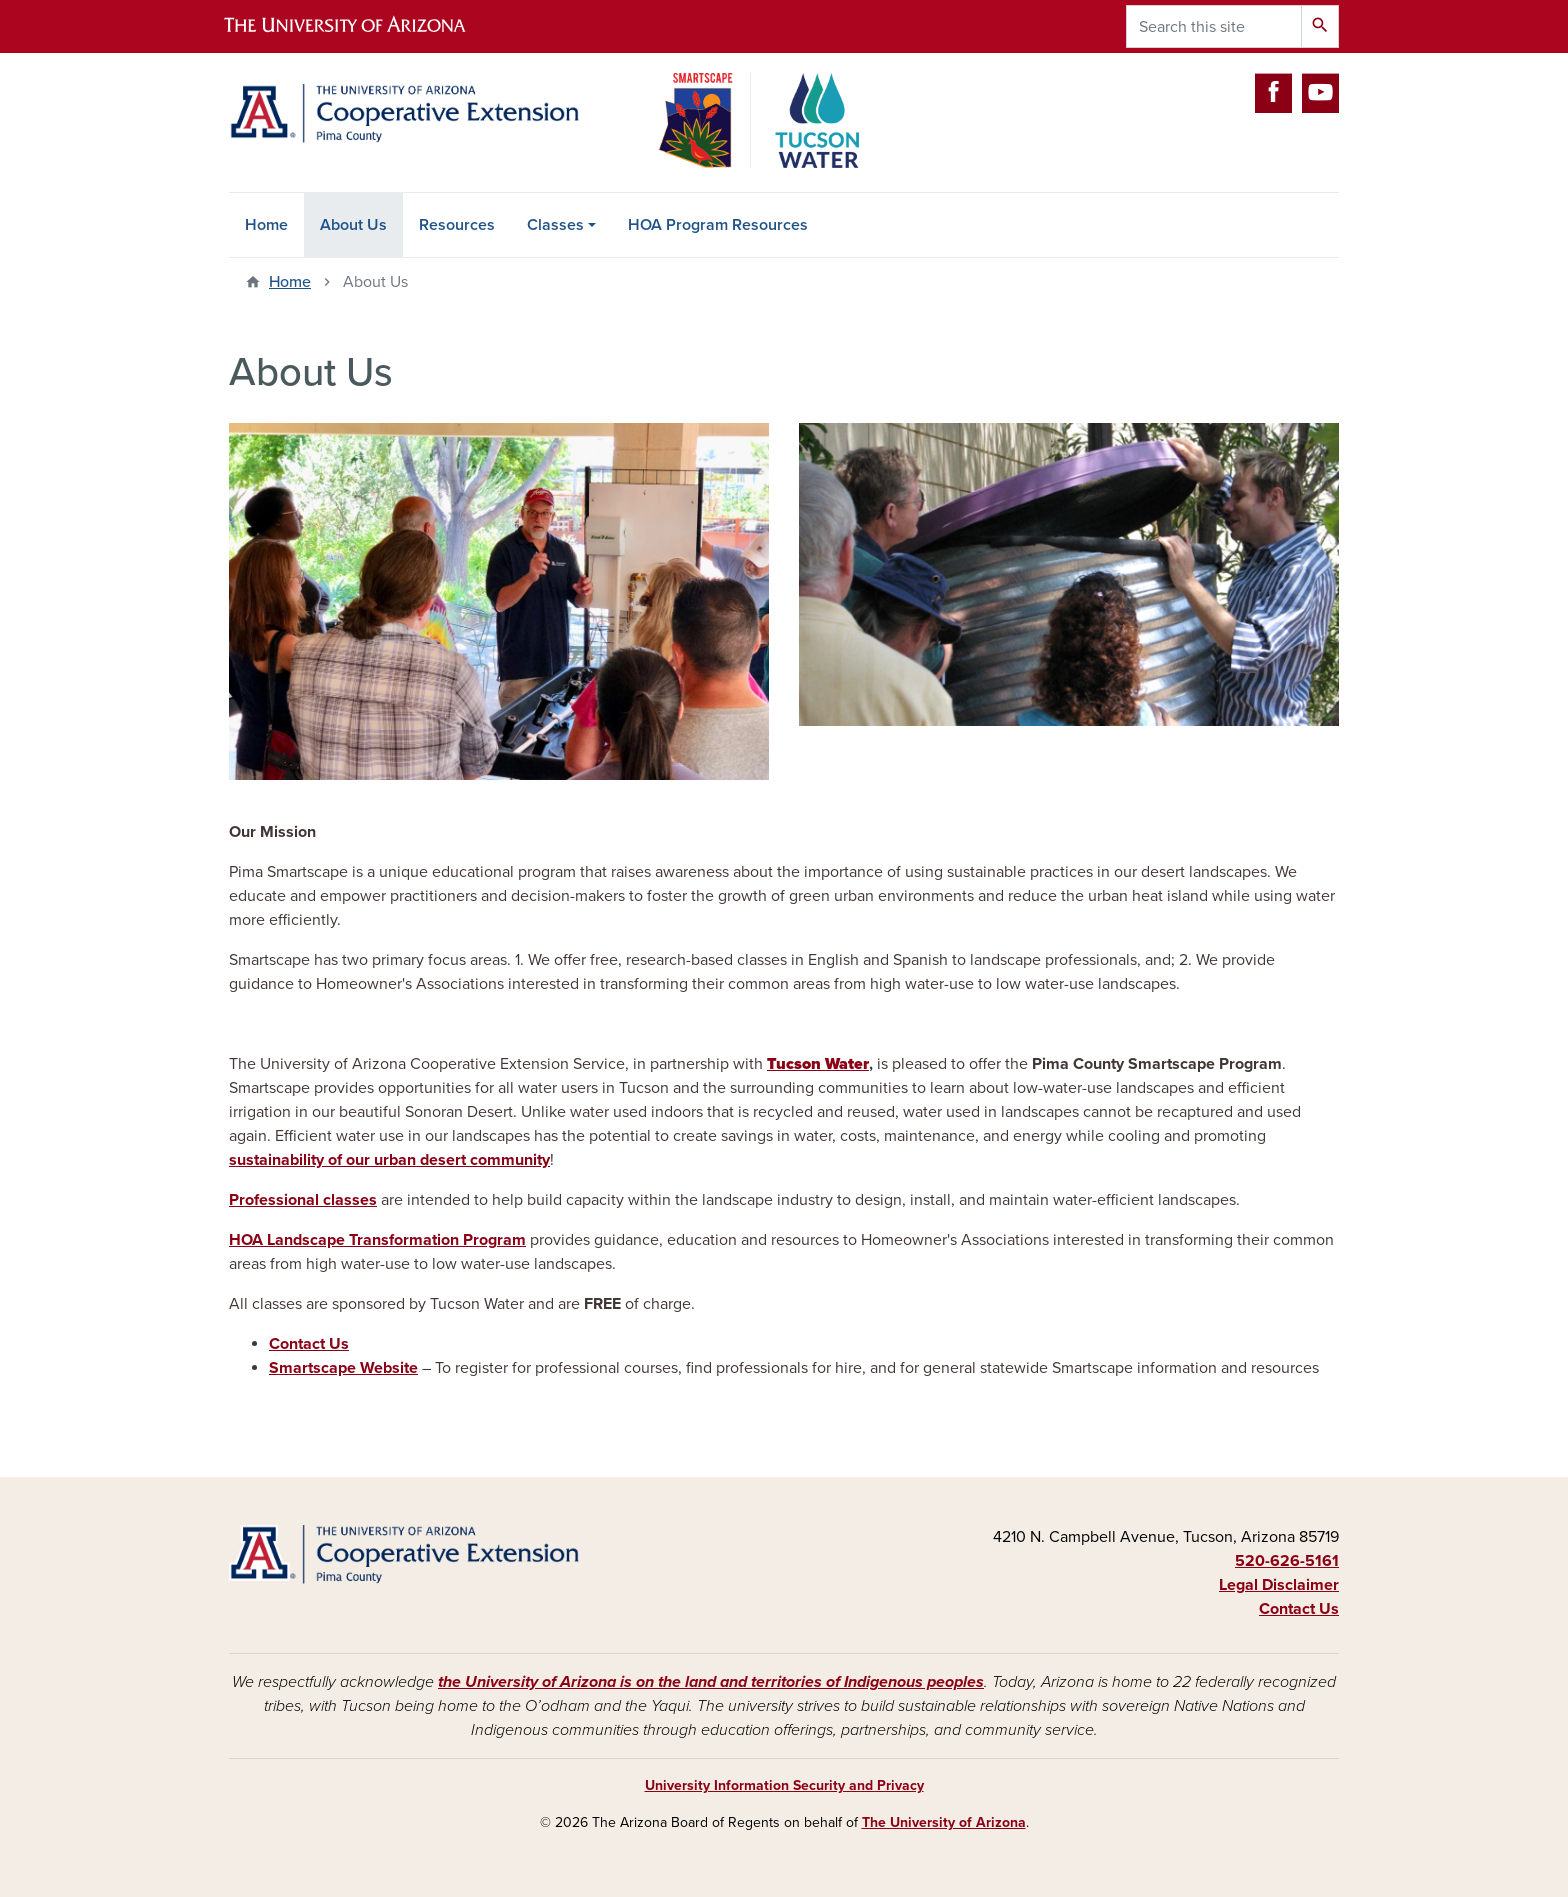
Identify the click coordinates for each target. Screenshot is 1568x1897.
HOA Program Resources (718, 225)
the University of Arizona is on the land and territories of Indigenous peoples (711, 1682)
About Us (353, 225)
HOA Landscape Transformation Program (377, 1240)
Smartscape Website (343, 1368)
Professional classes (303, 1200)
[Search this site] (1214, 26)
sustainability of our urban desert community (389, 1160)
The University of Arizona (944, 1822)
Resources (457, 225)
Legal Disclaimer (1279, 1585)
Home (266, 225)
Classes (555, 225)
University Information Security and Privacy (784, 1785)
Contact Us (309, 1344)
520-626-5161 (1287, 1561)
